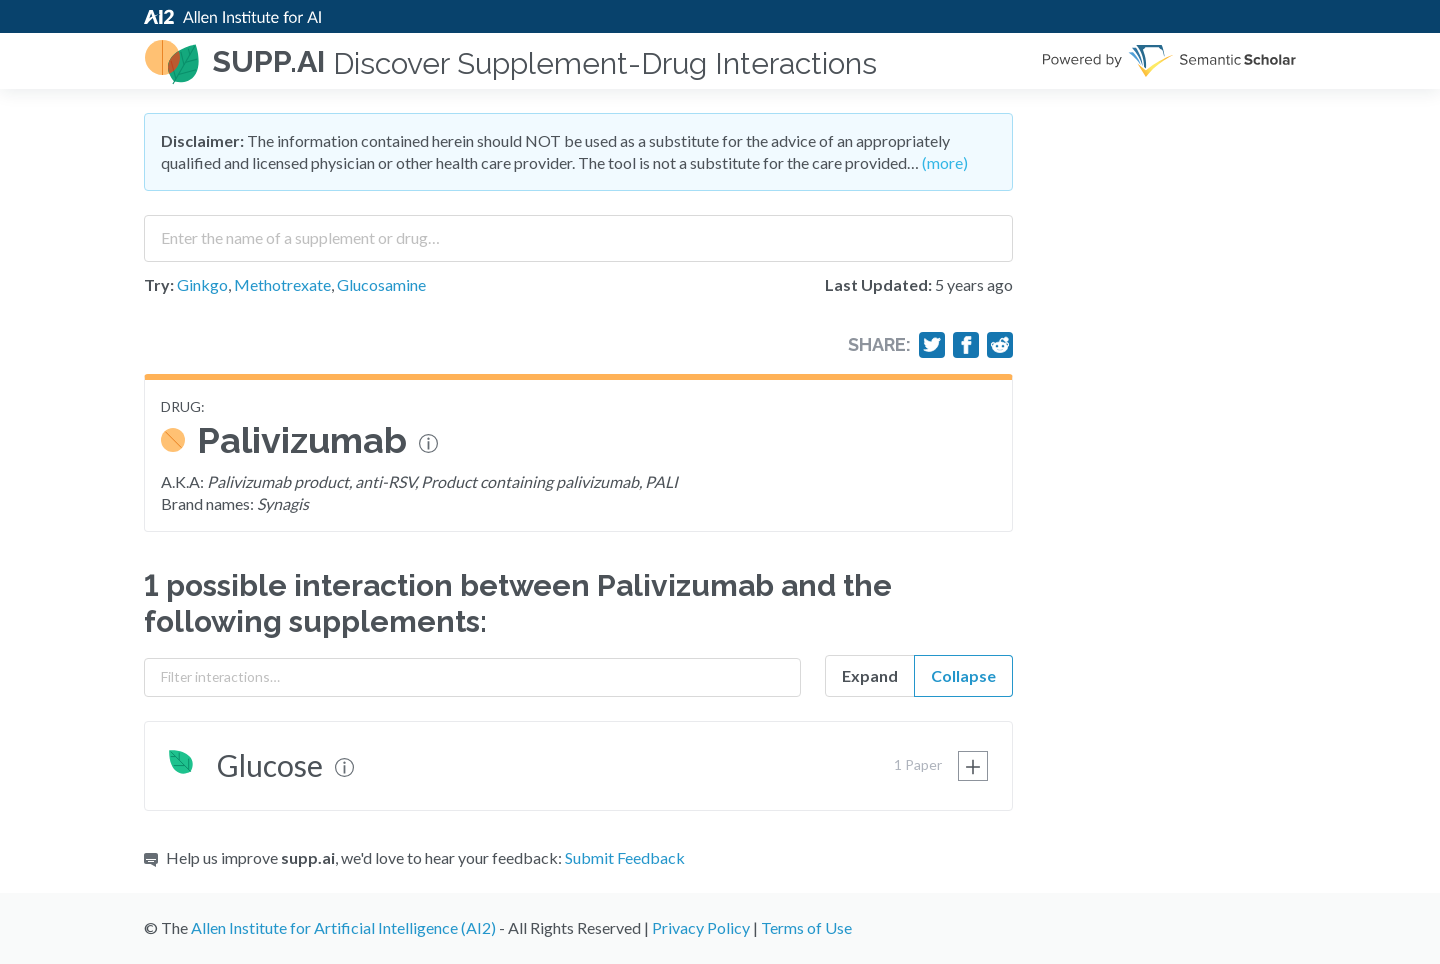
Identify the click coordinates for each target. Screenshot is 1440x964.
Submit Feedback (625, 857)
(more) (945, 162)
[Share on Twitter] (932, 345)
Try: (159, 284)
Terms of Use (806, 927)
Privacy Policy (701, 927)
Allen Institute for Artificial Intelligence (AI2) (343, 927)
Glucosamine (381, 284)
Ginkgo (202, 284)
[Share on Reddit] (1000, 345)
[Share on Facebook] (966, 345)
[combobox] (578, 231)
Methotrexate (282, 284)
